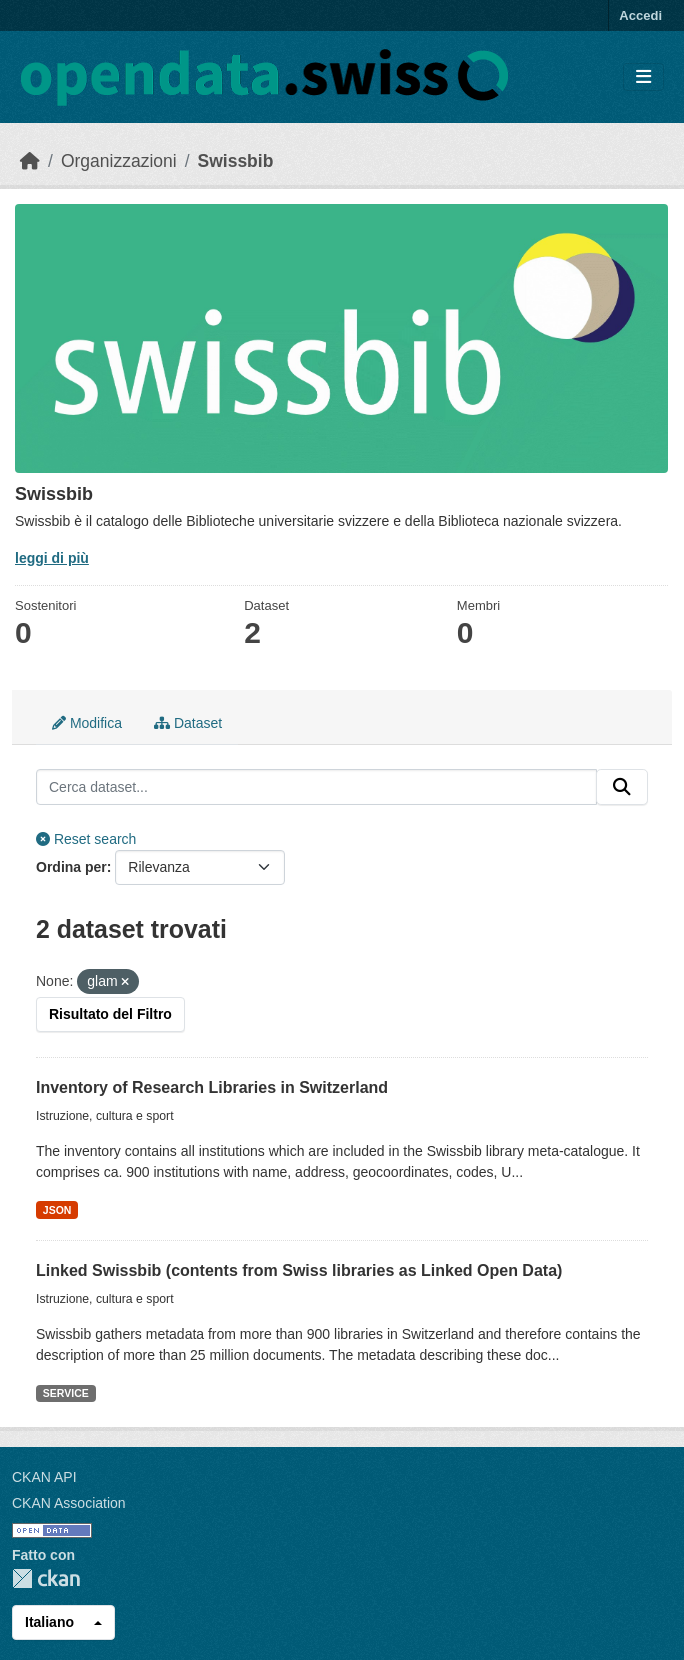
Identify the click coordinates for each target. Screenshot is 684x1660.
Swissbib (236, 161)
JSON (57, 1210)
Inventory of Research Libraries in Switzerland (212, 1087)
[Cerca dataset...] (316, 787)
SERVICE (66, 1393)
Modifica (87, 723)
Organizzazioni (119, 161)
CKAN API (44, 1477)
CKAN (46, 1578)
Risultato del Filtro (110, 1014)
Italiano (49, 1622)
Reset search (86, 839)
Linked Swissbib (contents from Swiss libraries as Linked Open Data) (299, 1270)
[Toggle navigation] (643, 77)
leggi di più (52, 558)
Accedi (640, 15)
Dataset (188, 723)
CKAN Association (69, 1503)
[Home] (30, 161)
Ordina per (71, 867)
